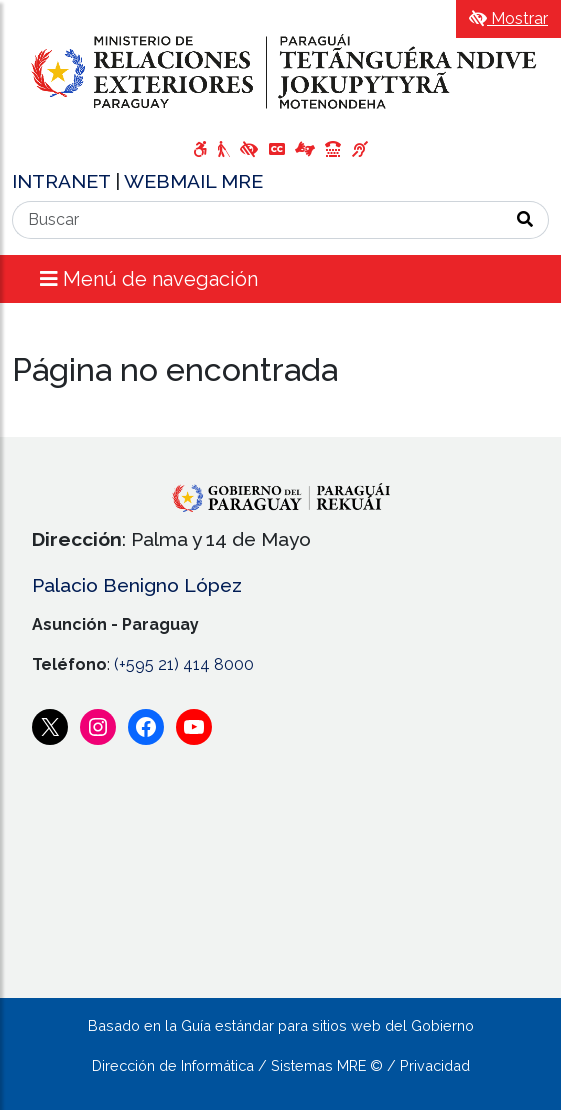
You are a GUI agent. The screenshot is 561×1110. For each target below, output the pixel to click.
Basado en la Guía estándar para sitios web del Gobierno (281, 1025)
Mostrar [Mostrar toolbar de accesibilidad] (508, 18)
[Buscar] (257, 220)
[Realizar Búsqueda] (525, 220)
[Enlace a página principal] (280, 71)
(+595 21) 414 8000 (184, 664)
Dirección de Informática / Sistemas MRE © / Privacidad (281, 1065)
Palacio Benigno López (137, 585)
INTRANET (63, 181)
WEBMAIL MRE (193, 181)
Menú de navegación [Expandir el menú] (149, 279)
